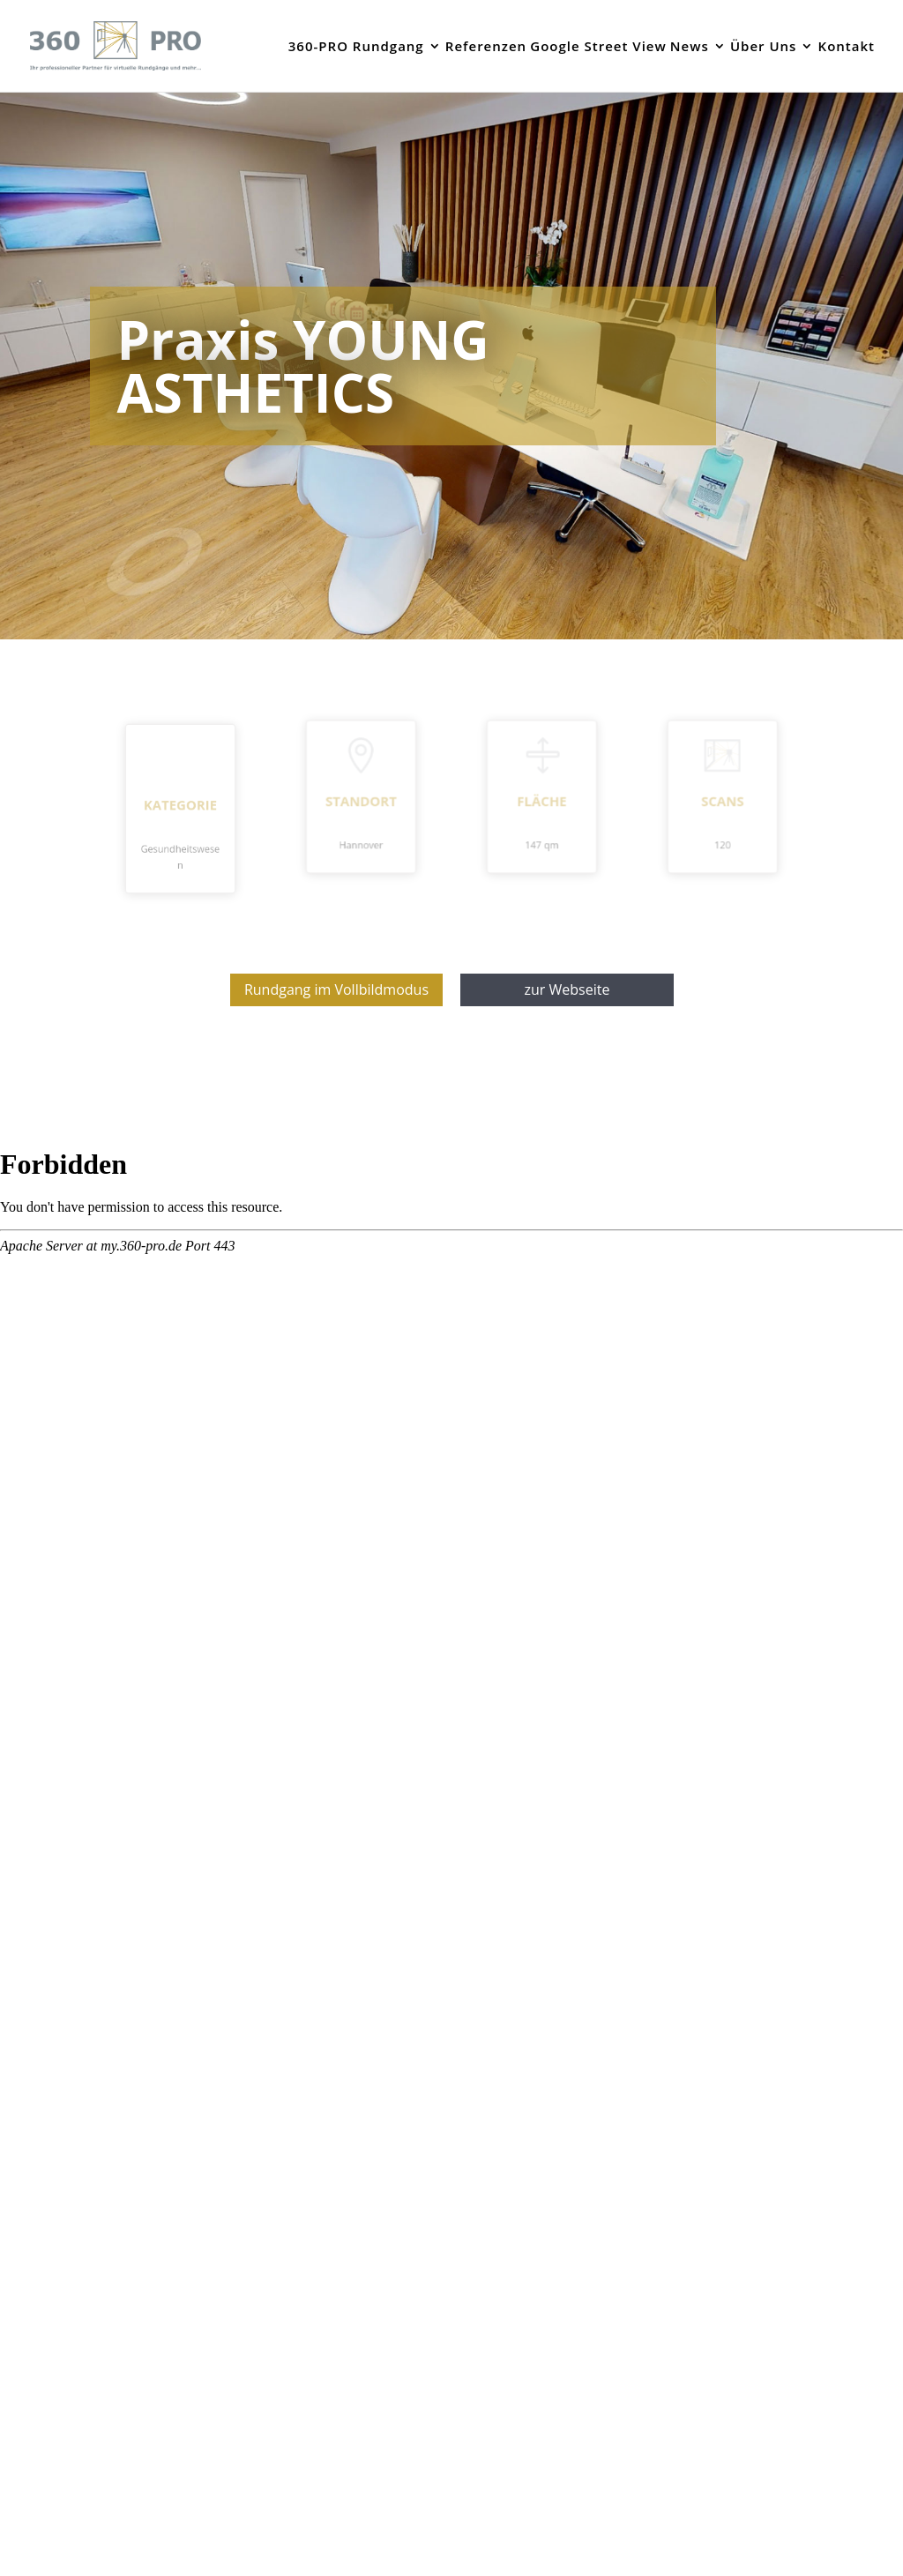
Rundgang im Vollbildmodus (336, 989)
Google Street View (598, 47)
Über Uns (763, 47)
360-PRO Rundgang (356, 47)
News (689, 47)
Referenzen (485, 47)
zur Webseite (567, 989)
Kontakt (846, 47)
